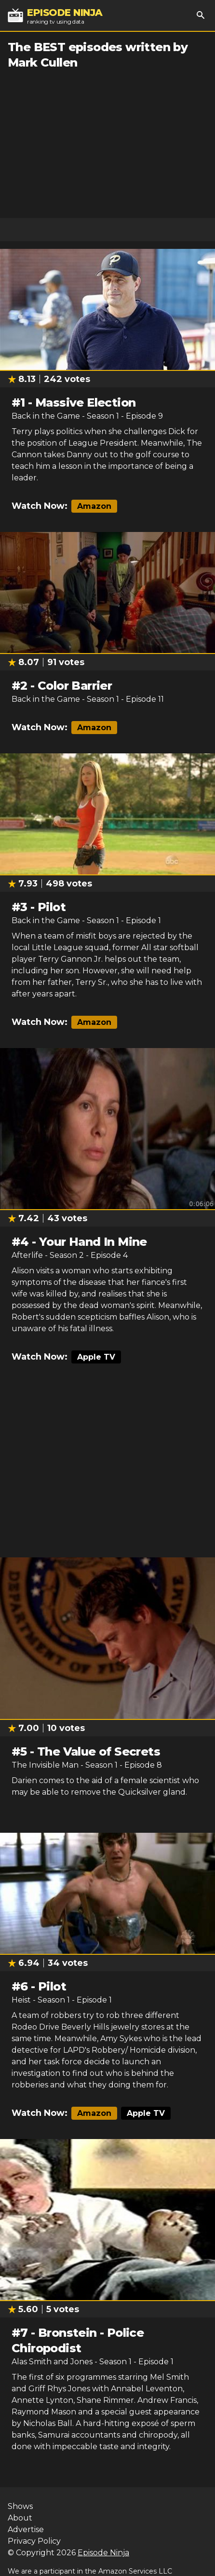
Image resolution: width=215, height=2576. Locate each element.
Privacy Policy (34, 2541)
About (20, 2517)
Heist (21, 1999)
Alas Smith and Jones (52, 2361)
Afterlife (27, 1255)
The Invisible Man (45, 1765)
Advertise (26, 2529)
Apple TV (96, 1357)
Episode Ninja (103, 2552)
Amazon (94, 506)
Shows (20, 2506)
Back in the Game (46, 416)
